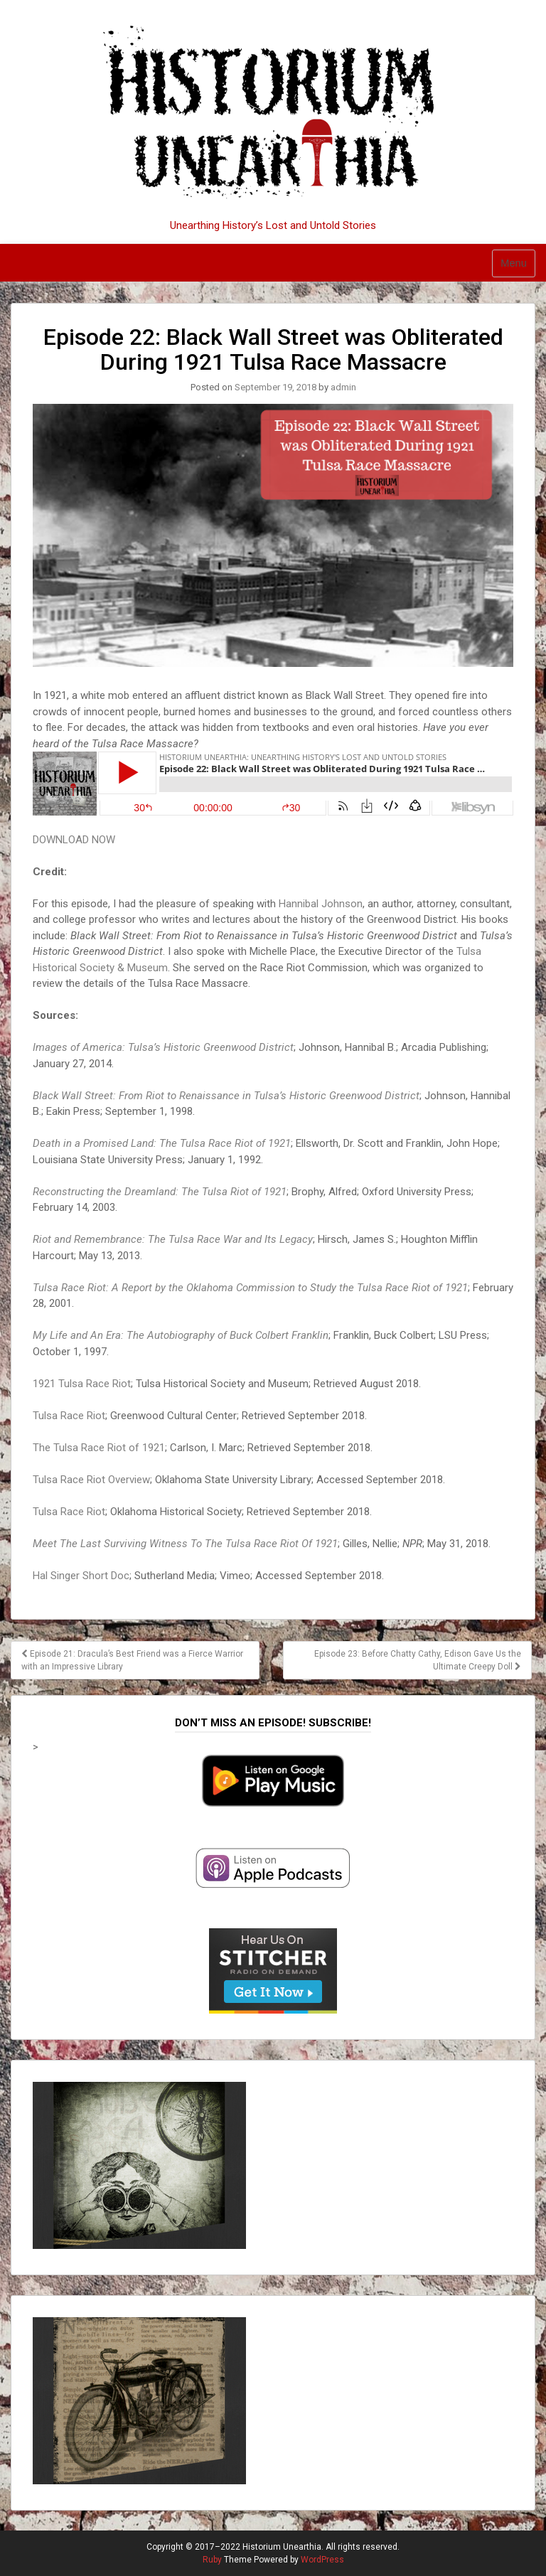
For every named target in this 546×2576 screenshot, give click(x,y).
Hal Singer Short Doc (81, 1575)
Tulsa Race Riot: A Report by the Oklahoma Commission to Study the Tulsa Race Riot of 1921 (250, 1287)
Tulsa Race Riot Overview (91, 1479)
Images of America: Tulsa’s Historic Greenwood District (163, 1047)
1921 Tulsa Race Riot (82, 1383)
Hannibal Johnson (321, 903)
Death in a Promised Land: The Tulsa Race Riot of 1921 (162, 1143)
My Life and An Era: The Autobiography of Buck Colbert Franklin (180, 1335)
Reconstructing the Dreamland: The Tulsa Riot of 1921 (160, 1191)
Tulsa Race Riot (69, 1415)
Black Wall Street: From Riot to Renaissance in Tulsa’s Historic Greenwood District (226, 1095)
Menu (513, 263)
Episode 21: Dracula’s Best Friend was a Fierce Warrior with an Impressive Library (132, 1660)
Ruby (212, 2560)
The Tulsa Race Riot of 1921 (99, 1447)
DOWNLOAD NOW (74, 839)
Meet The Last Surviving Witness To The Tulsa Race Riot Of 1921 (185, 1543)
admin (343, 387)
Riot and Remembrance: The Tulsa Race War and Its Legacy (173, 1239)
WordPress (322, 2560)
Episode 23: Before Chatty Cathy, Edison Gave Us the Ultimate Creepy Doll (417, 1660)
